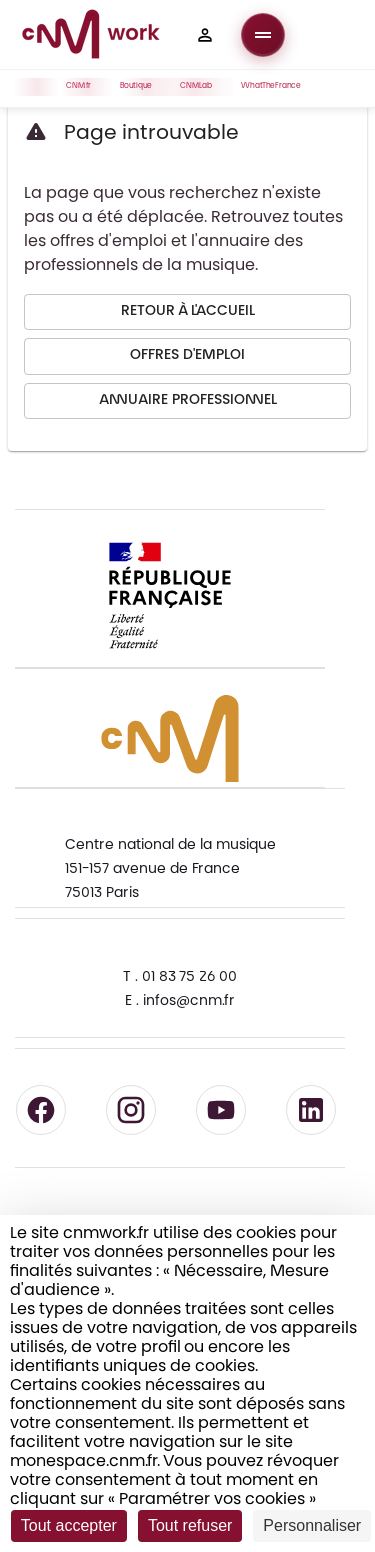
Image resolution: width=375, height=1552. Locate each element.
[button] (205, 35)
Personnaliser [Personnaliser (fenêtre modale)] (312, 1525)
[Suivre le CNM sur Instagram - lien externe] (131, 1110)
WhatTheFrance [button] (275, 87)
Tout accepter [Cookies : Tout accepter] (69, 1525)
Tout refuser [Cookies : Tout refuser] (190, 1525)
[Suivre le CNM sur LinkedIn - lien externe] (311, 1110)
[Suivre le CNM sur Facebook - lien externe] (41, 1110)
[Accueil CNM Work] (91, 37)
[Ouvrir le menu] (263, 35)
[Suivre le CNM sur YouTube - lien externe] (221, 1110)
